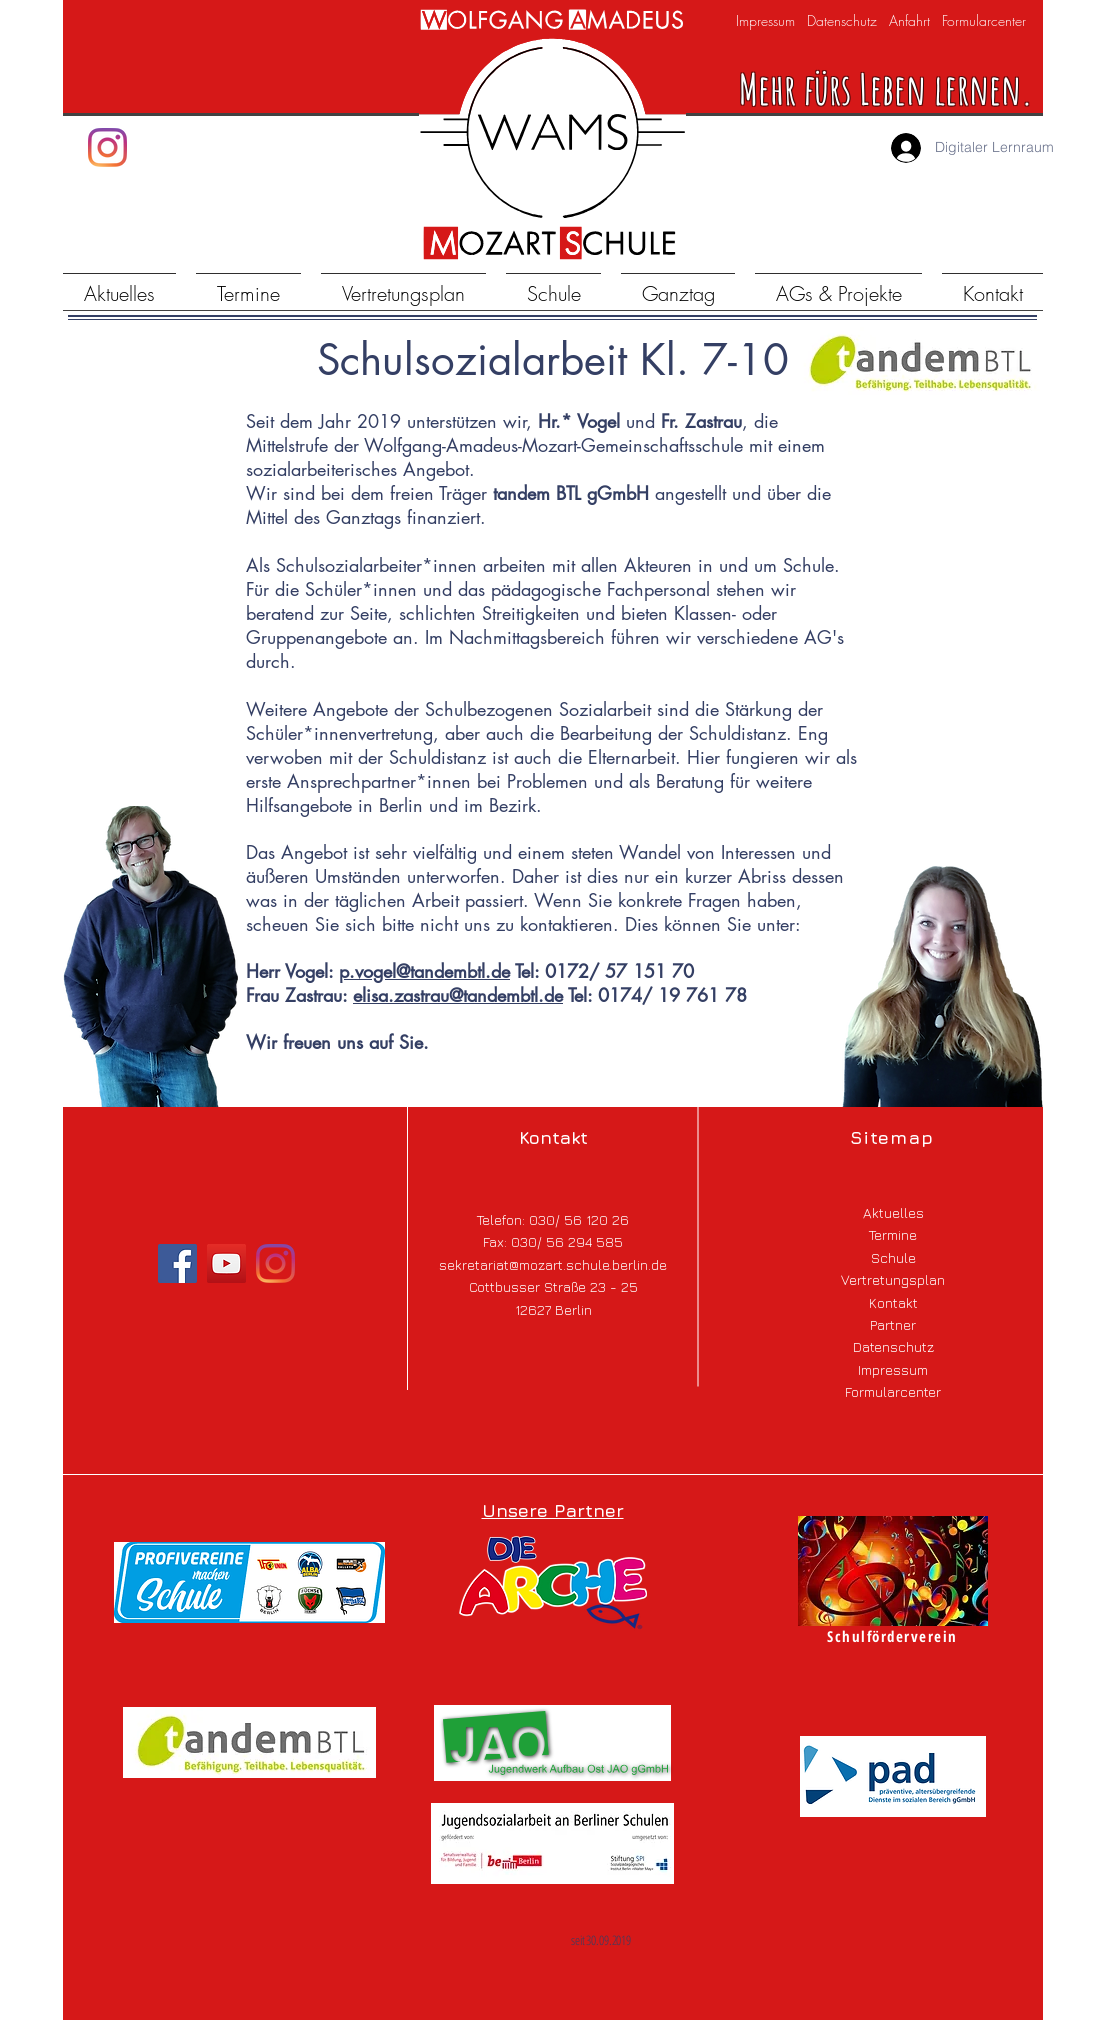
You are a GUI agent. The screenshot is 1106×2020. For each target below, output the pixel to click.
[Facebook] (177, 1263)
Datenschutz (842, 20)
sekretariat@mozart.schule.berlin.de (553, 1264)
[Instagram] (107, 147)
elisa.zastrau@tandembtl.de (458, 995)
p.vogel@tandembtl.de (424, 971)
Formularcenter (982, 20)
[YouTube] (226, 1263)
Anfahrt (909, 20)
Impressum (765, 20)
